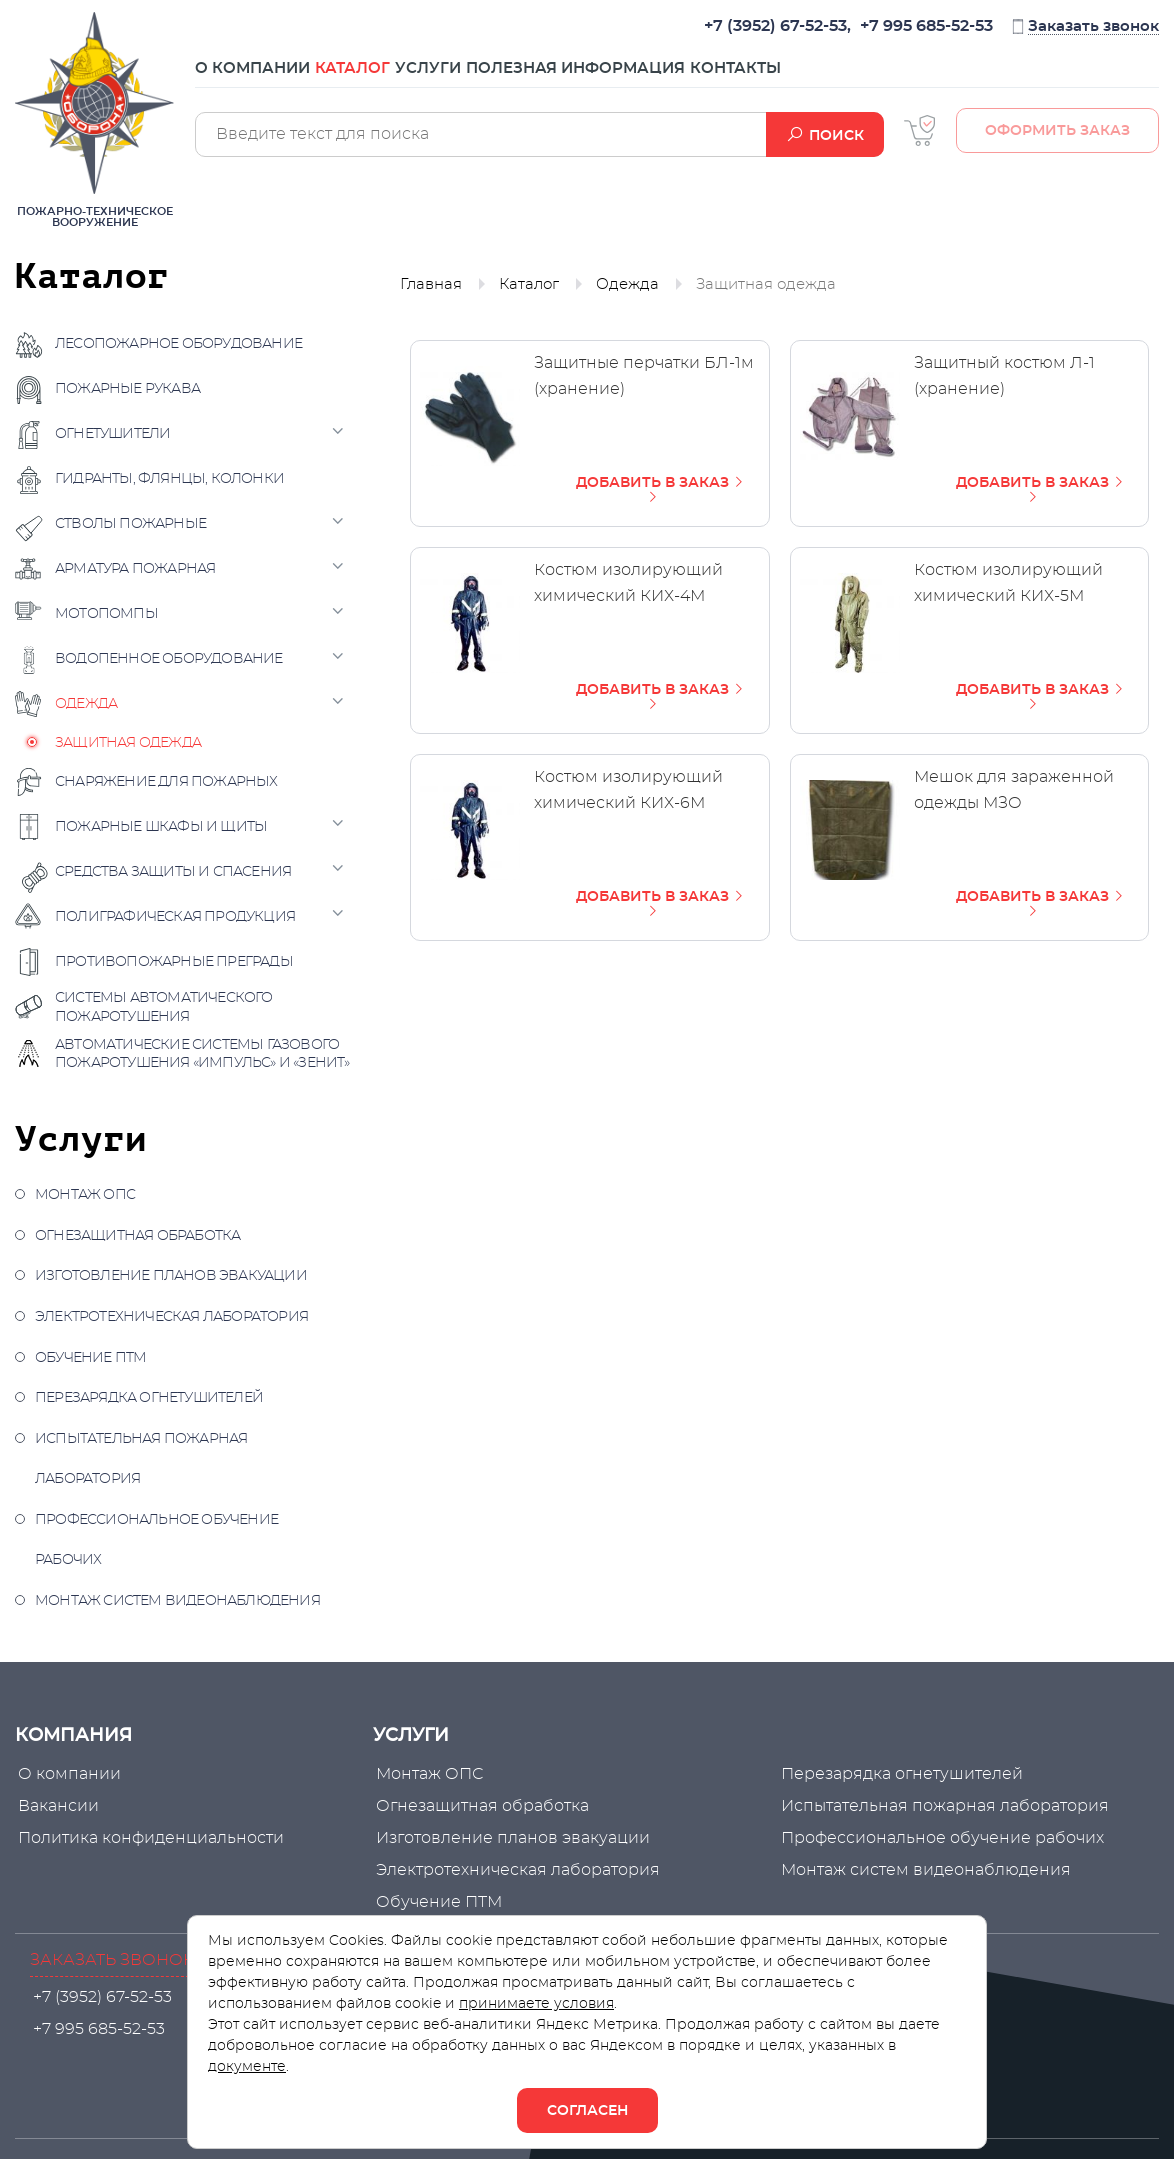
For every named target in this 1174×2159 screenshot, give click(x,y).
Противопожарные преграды (174, 962)
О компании (252, 77)
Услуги (488, 77)
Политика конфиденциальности (148, 1838)
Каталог (382, 77)
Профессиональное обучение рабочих (156, 1540)
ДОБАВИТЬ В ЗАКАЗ (661, 490)
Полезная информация (665, 77)
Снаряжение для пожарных (166, 782)
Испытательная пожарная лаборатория (141, 1459)
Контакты (855, 77)
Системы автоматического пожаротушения (164, 1007)
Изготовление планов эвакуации (171, 1276)
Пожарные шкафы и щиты (161, 827)
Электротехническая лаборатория (171, 1317)
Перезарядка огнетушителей (149, 1398)
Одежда (86, 704)
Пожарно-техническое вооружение (94, 120)
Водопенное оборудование (169, 659)
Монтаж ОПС (85, 1195)
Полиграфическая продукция (175, 917)
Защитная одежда (128, 743)
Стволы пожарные (130, 524)
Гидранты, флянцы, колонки (169, 479)
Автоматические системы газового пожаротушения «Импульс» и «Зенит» (202, 1054)
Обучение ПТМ (90, 1358)
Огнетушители (112, 434)
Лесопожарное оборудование (178, 344)
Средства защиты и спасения (173, 872)
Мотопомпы (106, 614)
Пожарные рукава (127, 389)
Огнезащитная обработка (137, 1236)
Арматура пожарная (135, 569)
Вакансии (55, 1806)
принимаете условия (536, 2004)
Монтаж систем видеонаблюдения (177, 1601)
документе (247, 2067)
